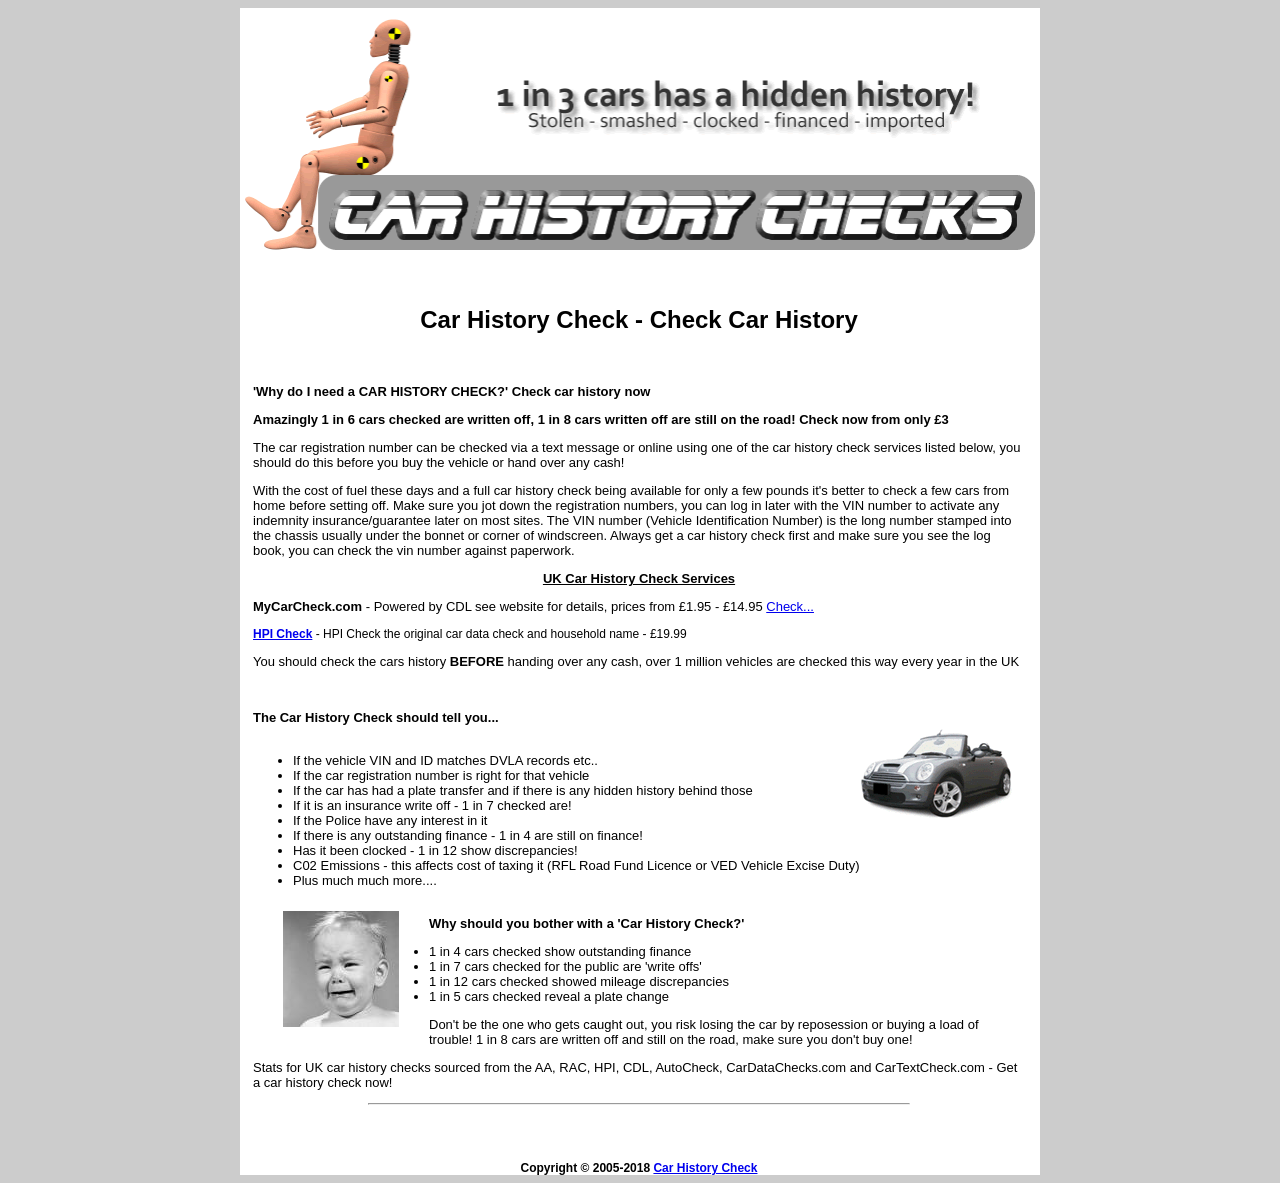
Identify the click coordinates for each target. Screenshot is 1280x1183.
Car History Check (705, 1168)
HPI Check (282, 634)
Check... (790, 606)
